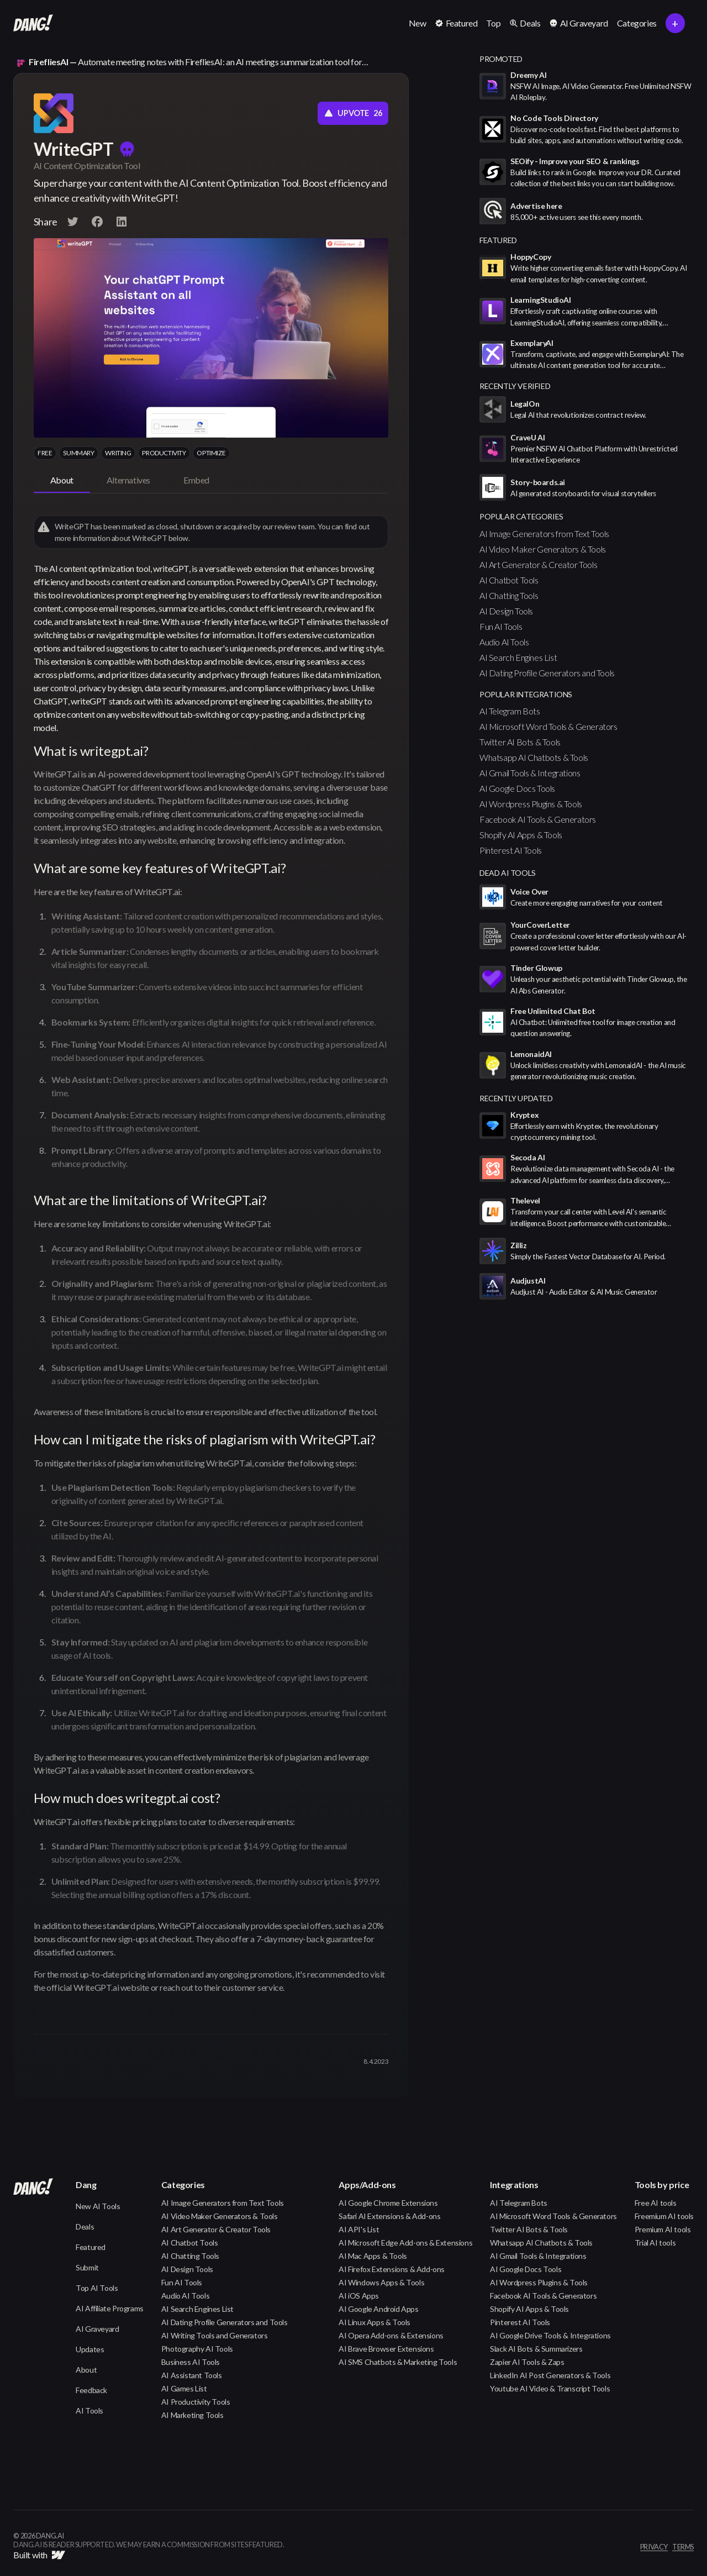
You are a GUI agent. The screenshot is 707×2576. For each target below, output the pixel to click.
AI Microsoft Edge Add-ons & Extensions (405, 2242)
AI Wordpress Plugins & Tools (530, 803)
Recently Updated (516, 1098)
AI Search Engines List (518, 657)
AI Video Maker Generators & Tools (542, 549)
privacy (654, 2547)
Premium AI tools (663, 2229)
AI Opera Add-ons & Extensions (391, 2335)
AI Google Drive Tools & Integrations (550, 2335)
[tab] (62, 481)
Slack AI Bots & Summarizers (536, 2348)
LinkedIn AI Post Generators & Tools (550, 2375)
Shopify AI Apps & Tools (520, 834)
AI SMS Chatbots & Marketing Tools (398, 2362)
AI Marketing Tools (192, 2415)
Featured (90, 2247)
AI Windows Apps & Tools (381, 2282)
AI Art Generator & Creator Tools (538, 564)
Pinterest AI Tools (510, 850)
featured (498, 240)
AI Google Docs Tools (517, 788)
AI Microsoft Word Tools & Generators (548, 726)
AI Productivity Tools (195, 2401)
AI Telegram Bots (509, 711)
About (86, 2369)
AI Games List (184, 2388)
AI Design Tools (506, 611)
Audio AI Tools (504, 642)
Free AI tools (656, 2202)
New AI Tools (98, 2206)
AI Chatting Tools (508, 595)
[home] (33, 23)
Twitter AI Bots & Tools (520, 742)
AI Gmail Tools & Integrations (529, 772)
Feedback (91, 2390)
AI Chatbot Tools (509, 580)
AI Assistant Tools (191, 2375)
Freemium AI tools (664, 2216)
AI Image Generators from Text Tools (544, 533)
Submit (87, 2267)
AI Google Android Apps (378, 2309)
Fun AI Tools (500, 626)
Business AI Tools (190, 2362)
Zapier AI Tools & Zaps (527, 2362)
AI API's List (359, 2229)
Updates (90, 2349)
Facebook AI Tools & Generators (537, 819)
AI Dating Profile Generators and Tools (547, 672)
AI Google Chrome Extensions (388, 2202)
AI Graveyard (97, 2328)
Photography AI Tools (197, 2348)
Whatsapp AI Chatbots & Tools (533, 757)
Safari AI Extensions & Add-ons (389, 2216)
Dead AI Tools (507, 872)
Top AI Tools (97, 2288)
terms (683, 2547)
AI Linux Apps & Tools (374, 2322)
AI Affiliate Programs (110, 2308)
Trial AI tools (655, 2242)
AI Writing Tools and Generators (214, 2335)
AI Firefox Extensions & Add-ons (392, 2269)
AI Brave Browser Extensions (386, 2348)
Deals (85, 2226)
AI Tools (89, 2410)
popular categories (521, 516)
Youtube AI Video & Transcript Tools (550, 2388)
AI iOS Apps (359, 2295)
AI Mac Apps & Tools (373, 2255)
